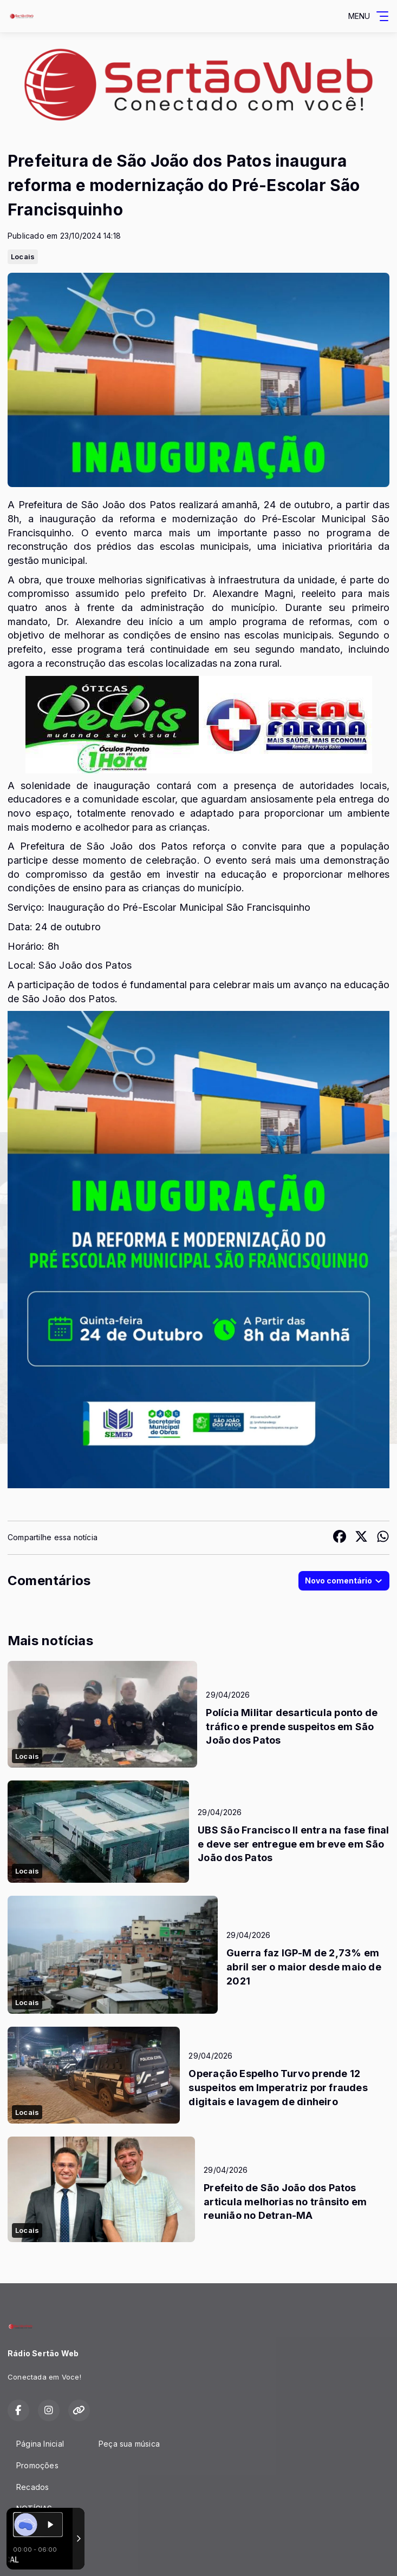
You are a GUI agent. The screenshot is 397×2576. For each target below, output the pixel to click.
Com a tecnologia (45, 2556)
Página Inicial (40, 2443)
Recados (32, 2487)
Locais (23, 256)
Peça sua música (129, 2443)
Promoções (37, 2465)
